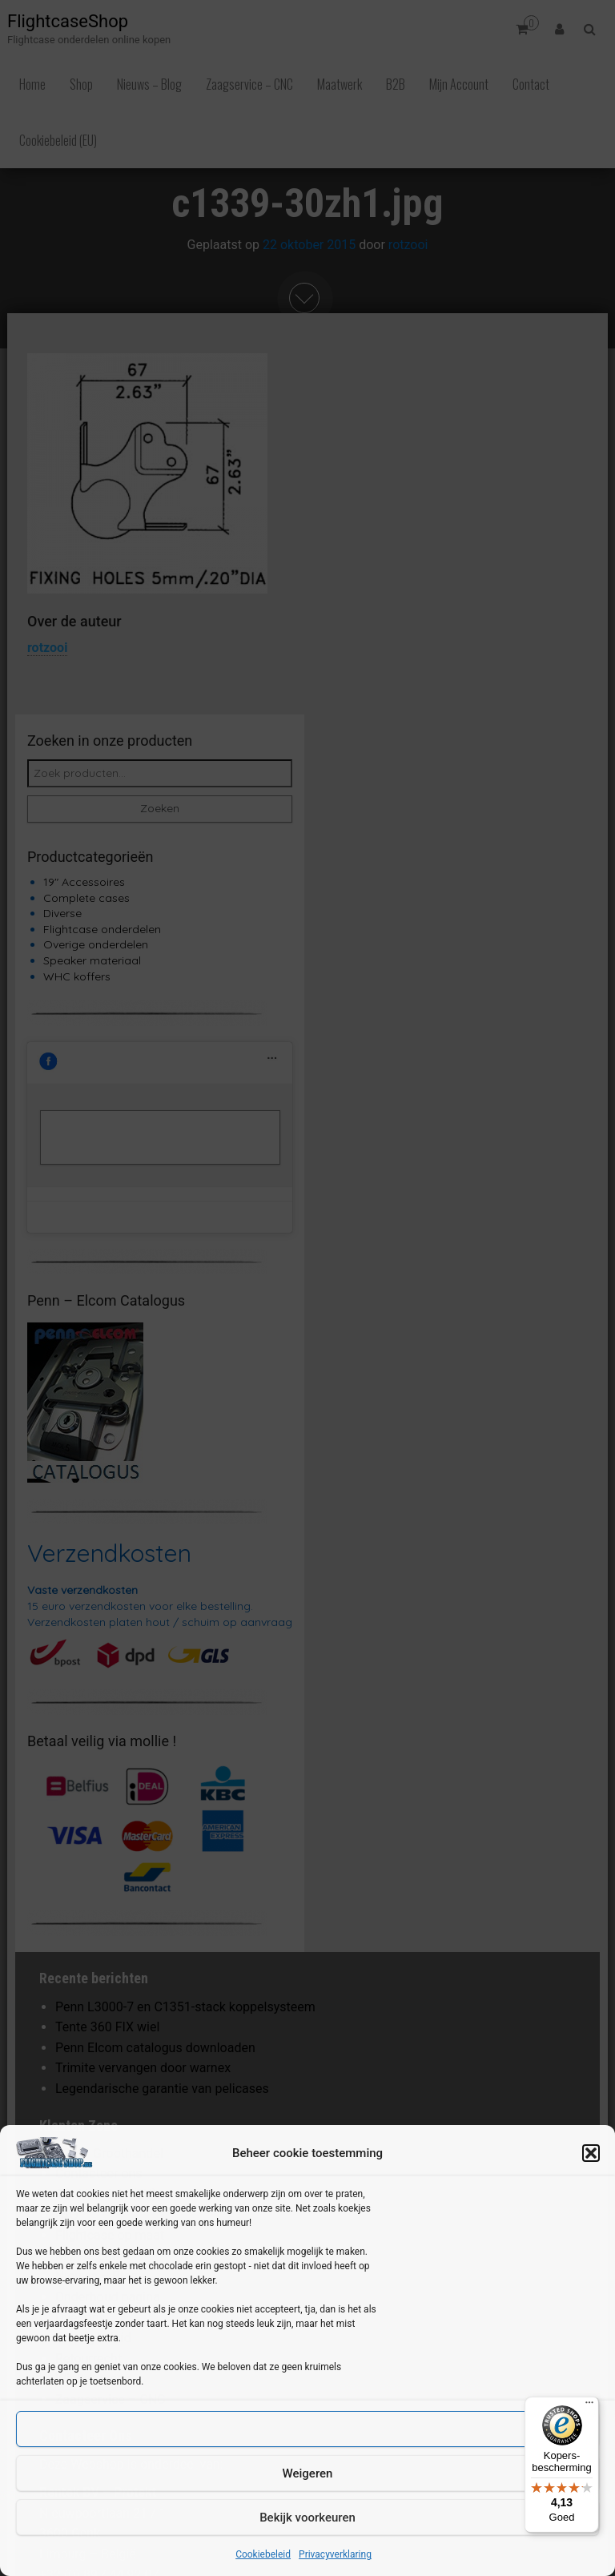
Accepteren (308, 2429)
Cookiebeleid (263, 2554)
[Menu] (589, 2406)
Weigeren (308, 2473)
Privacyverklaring (335, 2554)
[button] (591, 2153)
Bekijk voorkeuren (307, 2517)
